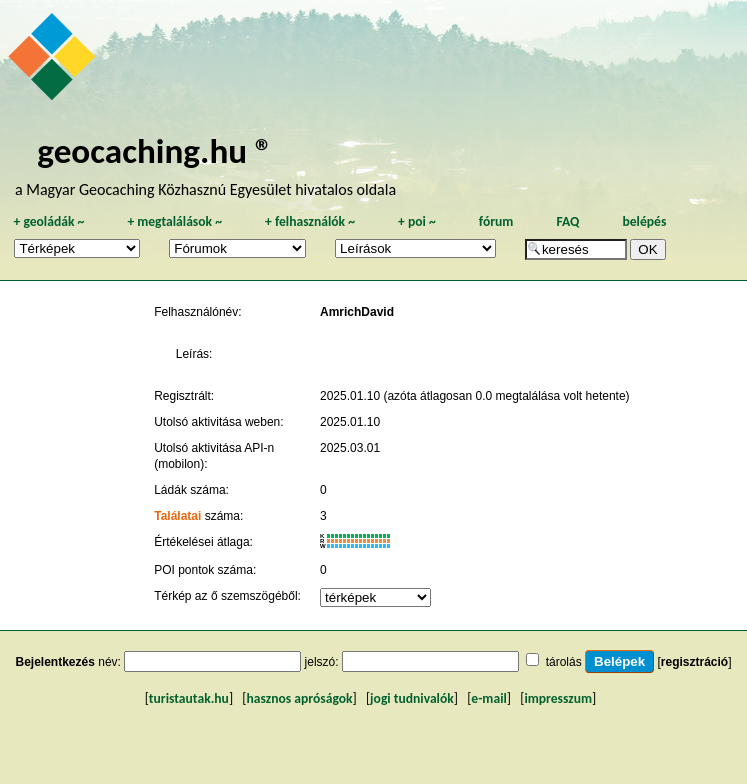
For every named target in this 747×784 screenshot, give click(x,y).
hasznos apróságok (299, 698)
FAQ (567, 221)
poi (417, 221)
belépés (644, 221)
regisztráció (694, 662)
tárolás (564, 662)
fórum (496, 221)
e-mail (488, 698)
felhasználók (310, 221)
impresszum (558, 698)
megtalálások (174, 221)
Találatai (177, 516)
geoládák (48, 221)
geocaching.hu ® (155, 150)
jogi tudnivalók (412, 698)
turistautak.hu (189, 698)
